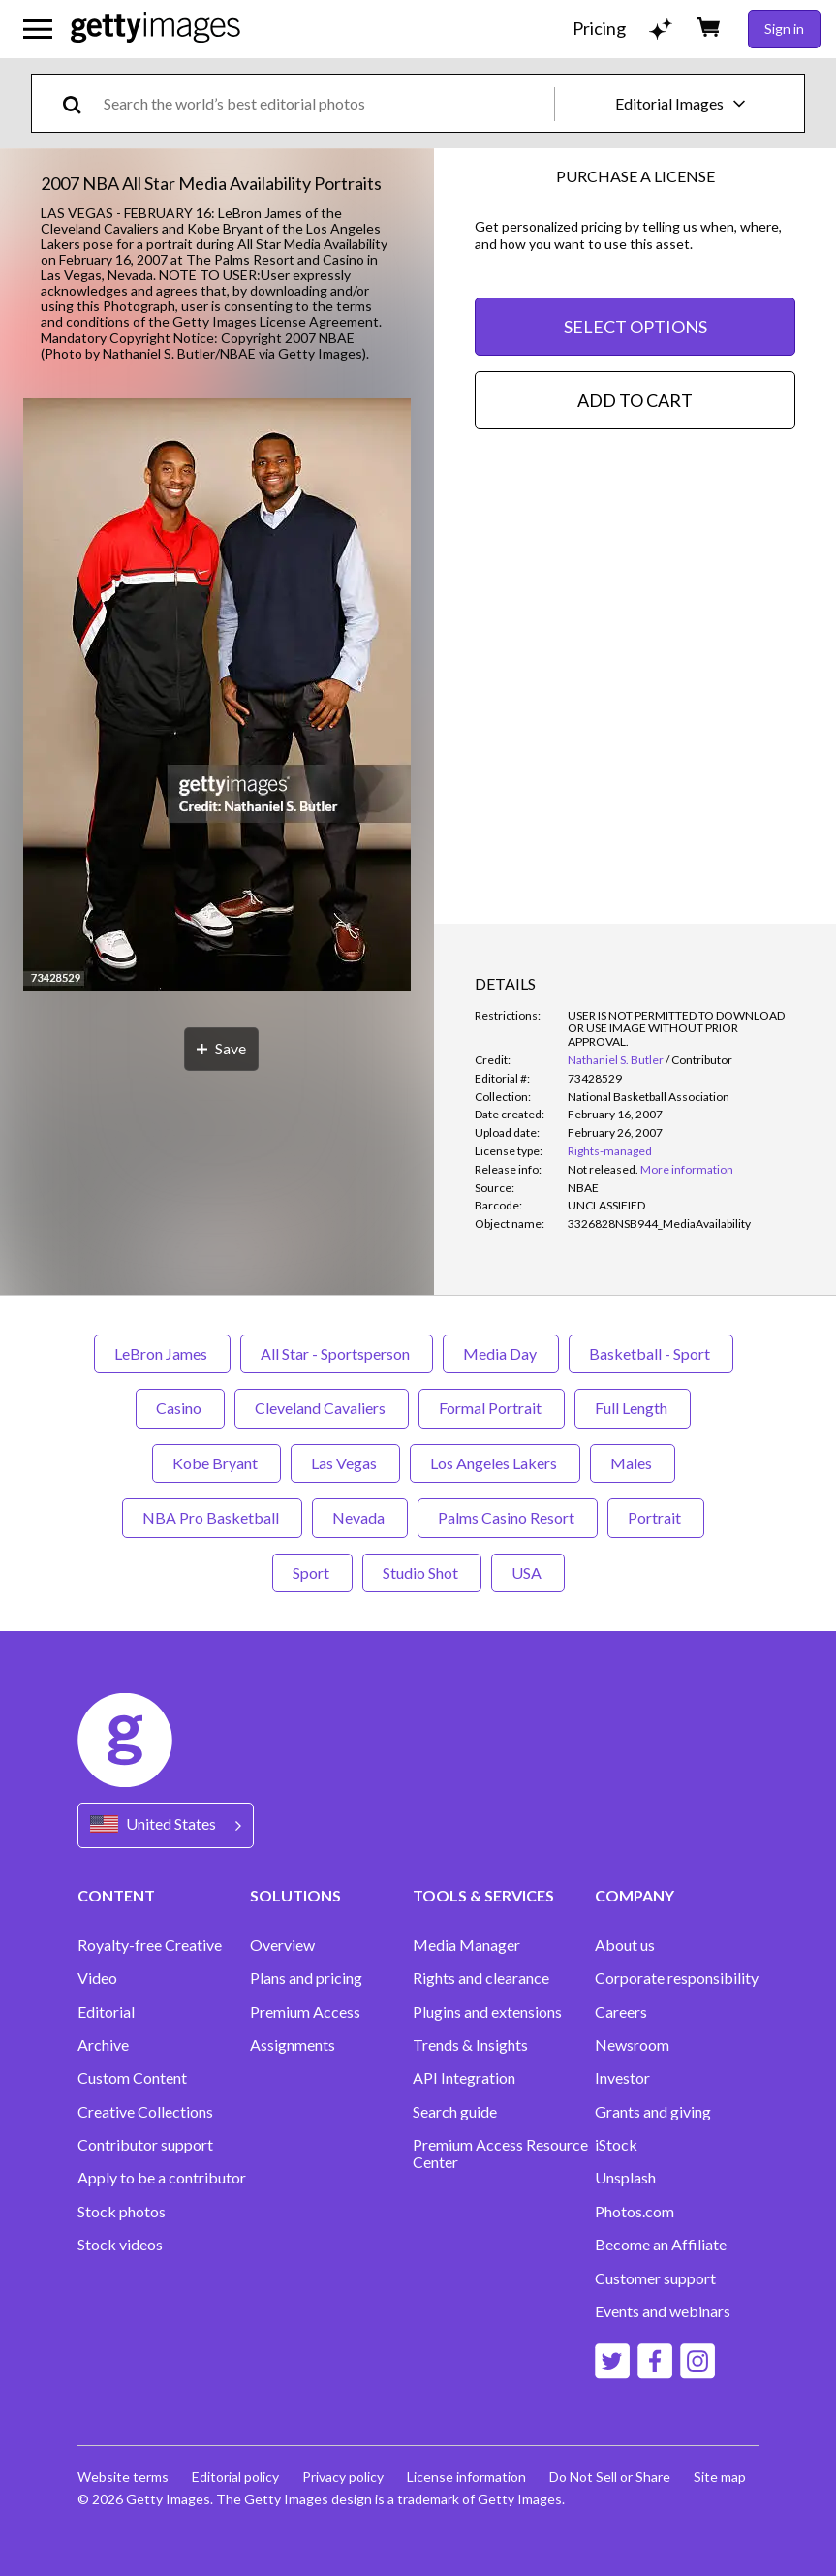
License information (466, 2476)
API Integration (464, 2078)
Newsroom (632, 2045)
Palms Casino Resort (507, 1517)
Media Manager (466, 1945)
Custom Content (132, 2078)
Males (632, 1463)
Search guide (455, 2111)
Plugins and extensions (487, 2012)
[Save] (221, 1049)
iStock (616, 2144)
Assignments (292, 2045)
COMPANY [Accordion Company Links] (634, 1895)
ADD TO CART (635, 400)
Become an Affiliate (661, 2244)
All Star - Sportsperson (337, 1353)
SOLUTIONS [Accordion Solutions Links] (295, 1895)
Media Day (501, 1353)
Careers (621, 2012)
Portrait (656, 1517)
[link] (603, 1169)
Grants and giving (653, 2111)
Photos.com (634, 2211)
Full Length (632, 1407)
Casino (180, 1407)
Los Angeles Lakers (495, 1463)
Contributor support (145, 2144)
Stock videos (120, 2244)
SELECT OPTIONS (635, 326)
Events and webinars (662, 2311)
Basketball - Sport (651, 1353)
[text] (325, 103)
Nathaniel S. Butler (616, 1059)
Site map (720, 2476)
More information (686, 1169)
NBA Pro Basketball (212, 1517)
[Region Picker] (165, 1825)
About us (625, 1945)
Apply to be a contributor (161, 2177)
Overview (282, 1945)
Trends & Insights (470, 2045)
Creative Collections (145, 2111)
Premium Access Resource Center (500, 2153)
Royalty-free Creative (149, 1945)
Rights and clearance (481, 1978)
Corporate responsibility (677, 1978)
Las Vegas (345, 1463)
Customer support (655, 2278)
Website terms (123, 2476)
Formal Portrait (491, 1407)
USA (527, 1572)
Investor (622, 2078)
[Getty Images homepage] (155, 28)
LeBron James (162, 1353)
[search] (80, 103)
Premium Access (305, 2012)
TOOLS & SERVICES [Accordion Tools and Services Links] (483, 1895)
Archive (103, 2045)
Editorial (106, 2012)
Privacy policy (343, 2476)
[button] (217, 696)
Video (97, 1978)
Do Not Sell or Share (609, 2476)
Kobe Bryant (216, 1463)
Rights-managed (610, 1151)
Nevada (359, 1517)
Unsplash (625, 2177)
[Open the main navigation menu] (37, 29)
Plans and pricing (306, 1978)
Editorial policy (235, 2476)
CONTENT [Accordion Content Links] (116, 1895)
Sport (312, 1572)
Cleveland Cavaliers (321, 1407)
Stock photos (121, 2211)
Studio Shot (422, 1572)
